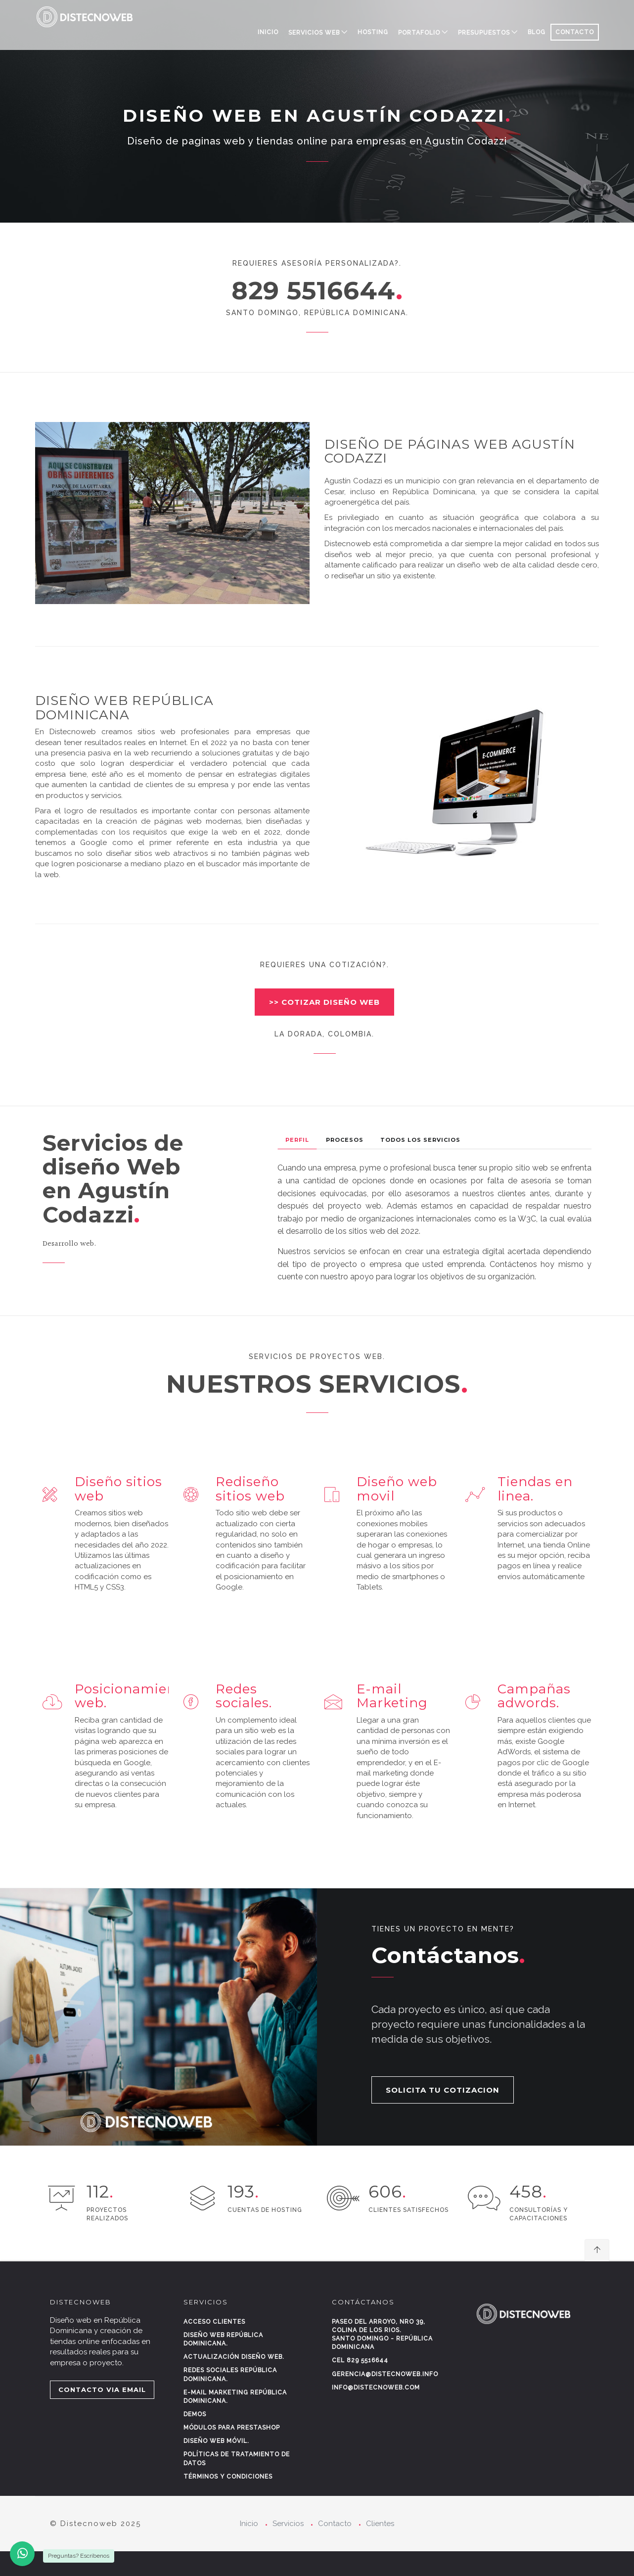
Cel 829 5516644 (360, 2360)
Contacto (335, 2523)
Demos (194, 2414)
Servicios (288, 2523)
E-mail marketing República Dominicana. (235, 2396)
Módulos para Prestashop (231, 2427)
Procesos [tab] (344, 1139)
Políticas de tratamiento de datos (236, 2458)
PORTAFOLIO (419, 32)
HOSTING (373, 32)
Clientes (380, 2523)
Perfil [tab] (297, 1139)
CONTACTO (574, 32)
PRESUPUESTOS (484, 32)
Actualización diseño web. (233, 2356)
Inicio (268, 32)
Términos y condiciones (227, 2476)
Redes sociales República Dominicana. (230, 2374)
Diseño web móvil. (216, 2440)
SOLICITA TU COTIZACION (442, 2090)
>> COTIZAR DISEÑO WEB (324, 1002)
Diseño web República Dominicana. (223, 2339)
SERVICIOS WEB (314, 32)
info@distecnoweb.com (376, 2387)
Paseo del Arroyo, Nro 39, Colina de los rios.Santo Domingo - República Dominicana (382, 2334)
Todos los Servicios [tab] (420, 1139)
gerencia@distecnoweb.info (385, 2374)
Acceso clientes (214, 2321)
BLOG (536, 32)
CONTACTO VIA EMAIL (102, 2389)
